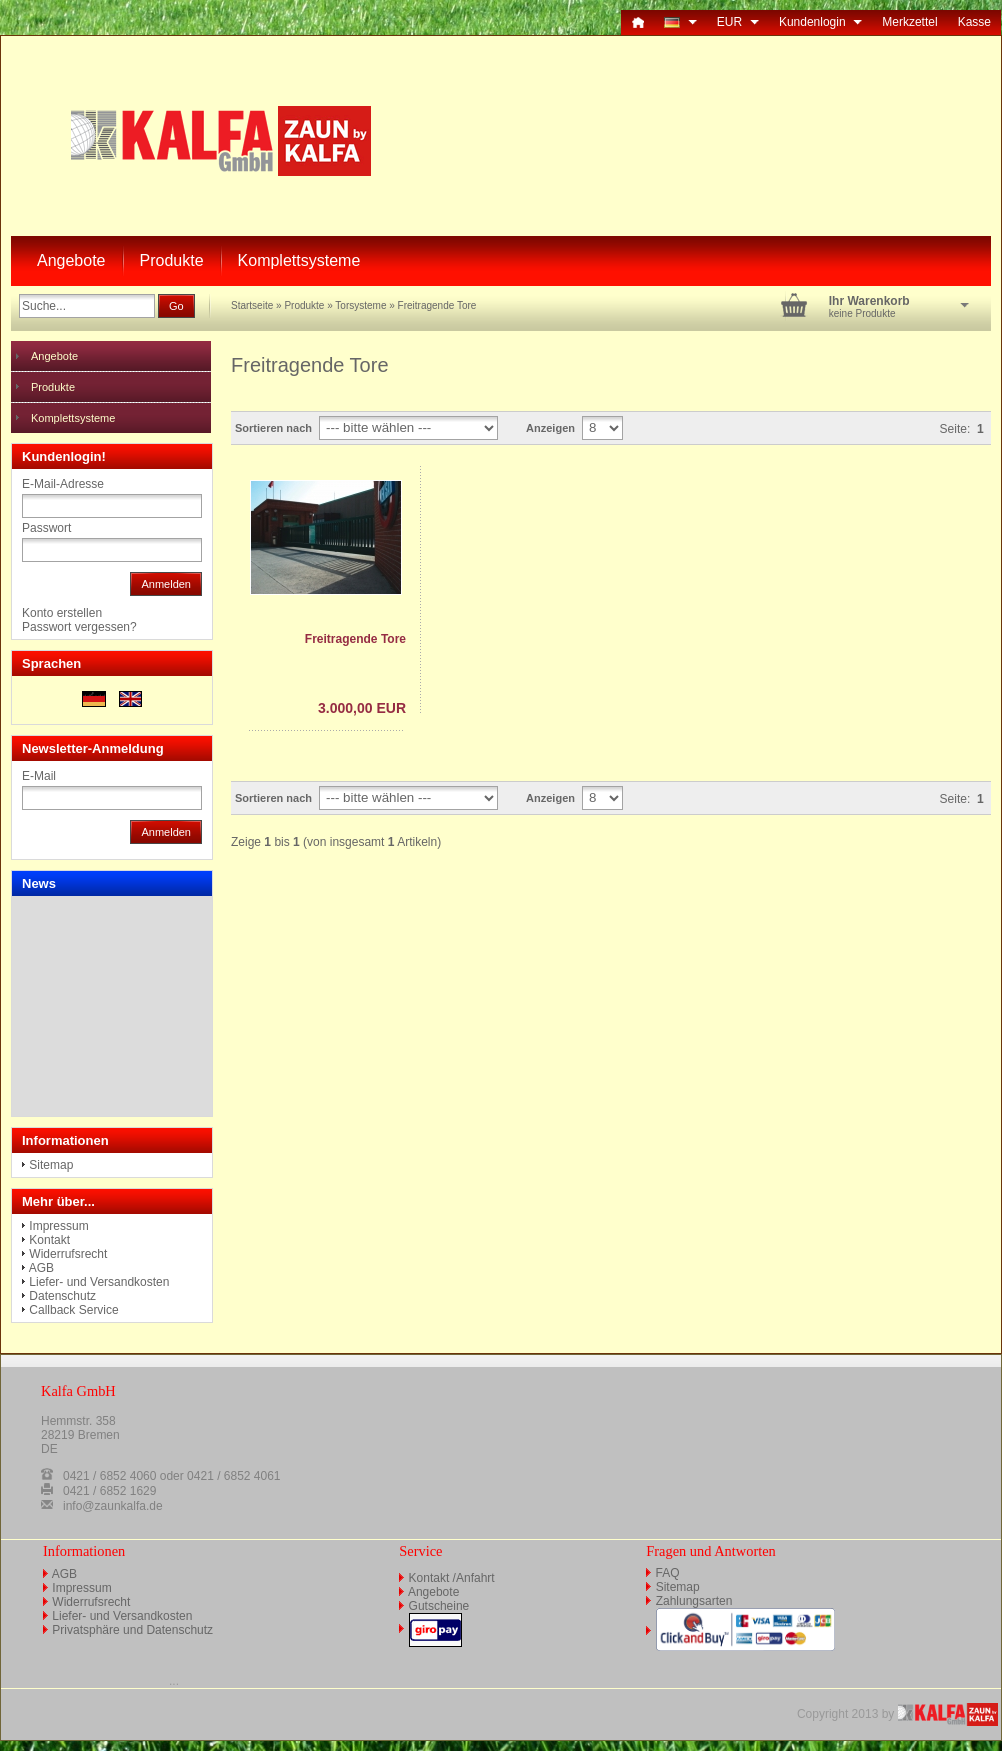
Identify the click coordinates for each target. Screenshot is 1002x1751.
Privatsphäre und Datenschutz (132, 1630)
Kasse (974, 22)
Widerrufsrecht (68, 1254)
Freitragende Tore (437, 305)
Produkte (172, 260)
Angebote (71, 260)
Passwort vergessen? (79, 627)
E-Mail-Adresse (63, 484)
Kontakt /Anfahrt (452, 1578)
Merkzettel (909, 22)
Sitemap (51, 1165)
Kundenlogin (820, 22)
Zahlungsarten (694, 1601)
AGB (41, 1268)
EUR (738, 22)
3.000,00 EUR (362, 708)
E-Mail (39, 776)
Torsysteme (360, 305)
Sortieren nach (273, 428)
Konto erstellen (62, 613)
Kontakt (49, 1240)
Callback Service (73, 1310)
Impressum (58, 1226)
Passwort (46, 528)
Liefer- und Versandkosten (99, 1282)
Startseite (252, 305)
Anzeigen (550, 428)
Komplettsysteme (299, 260)
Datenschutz (62, 1296)
